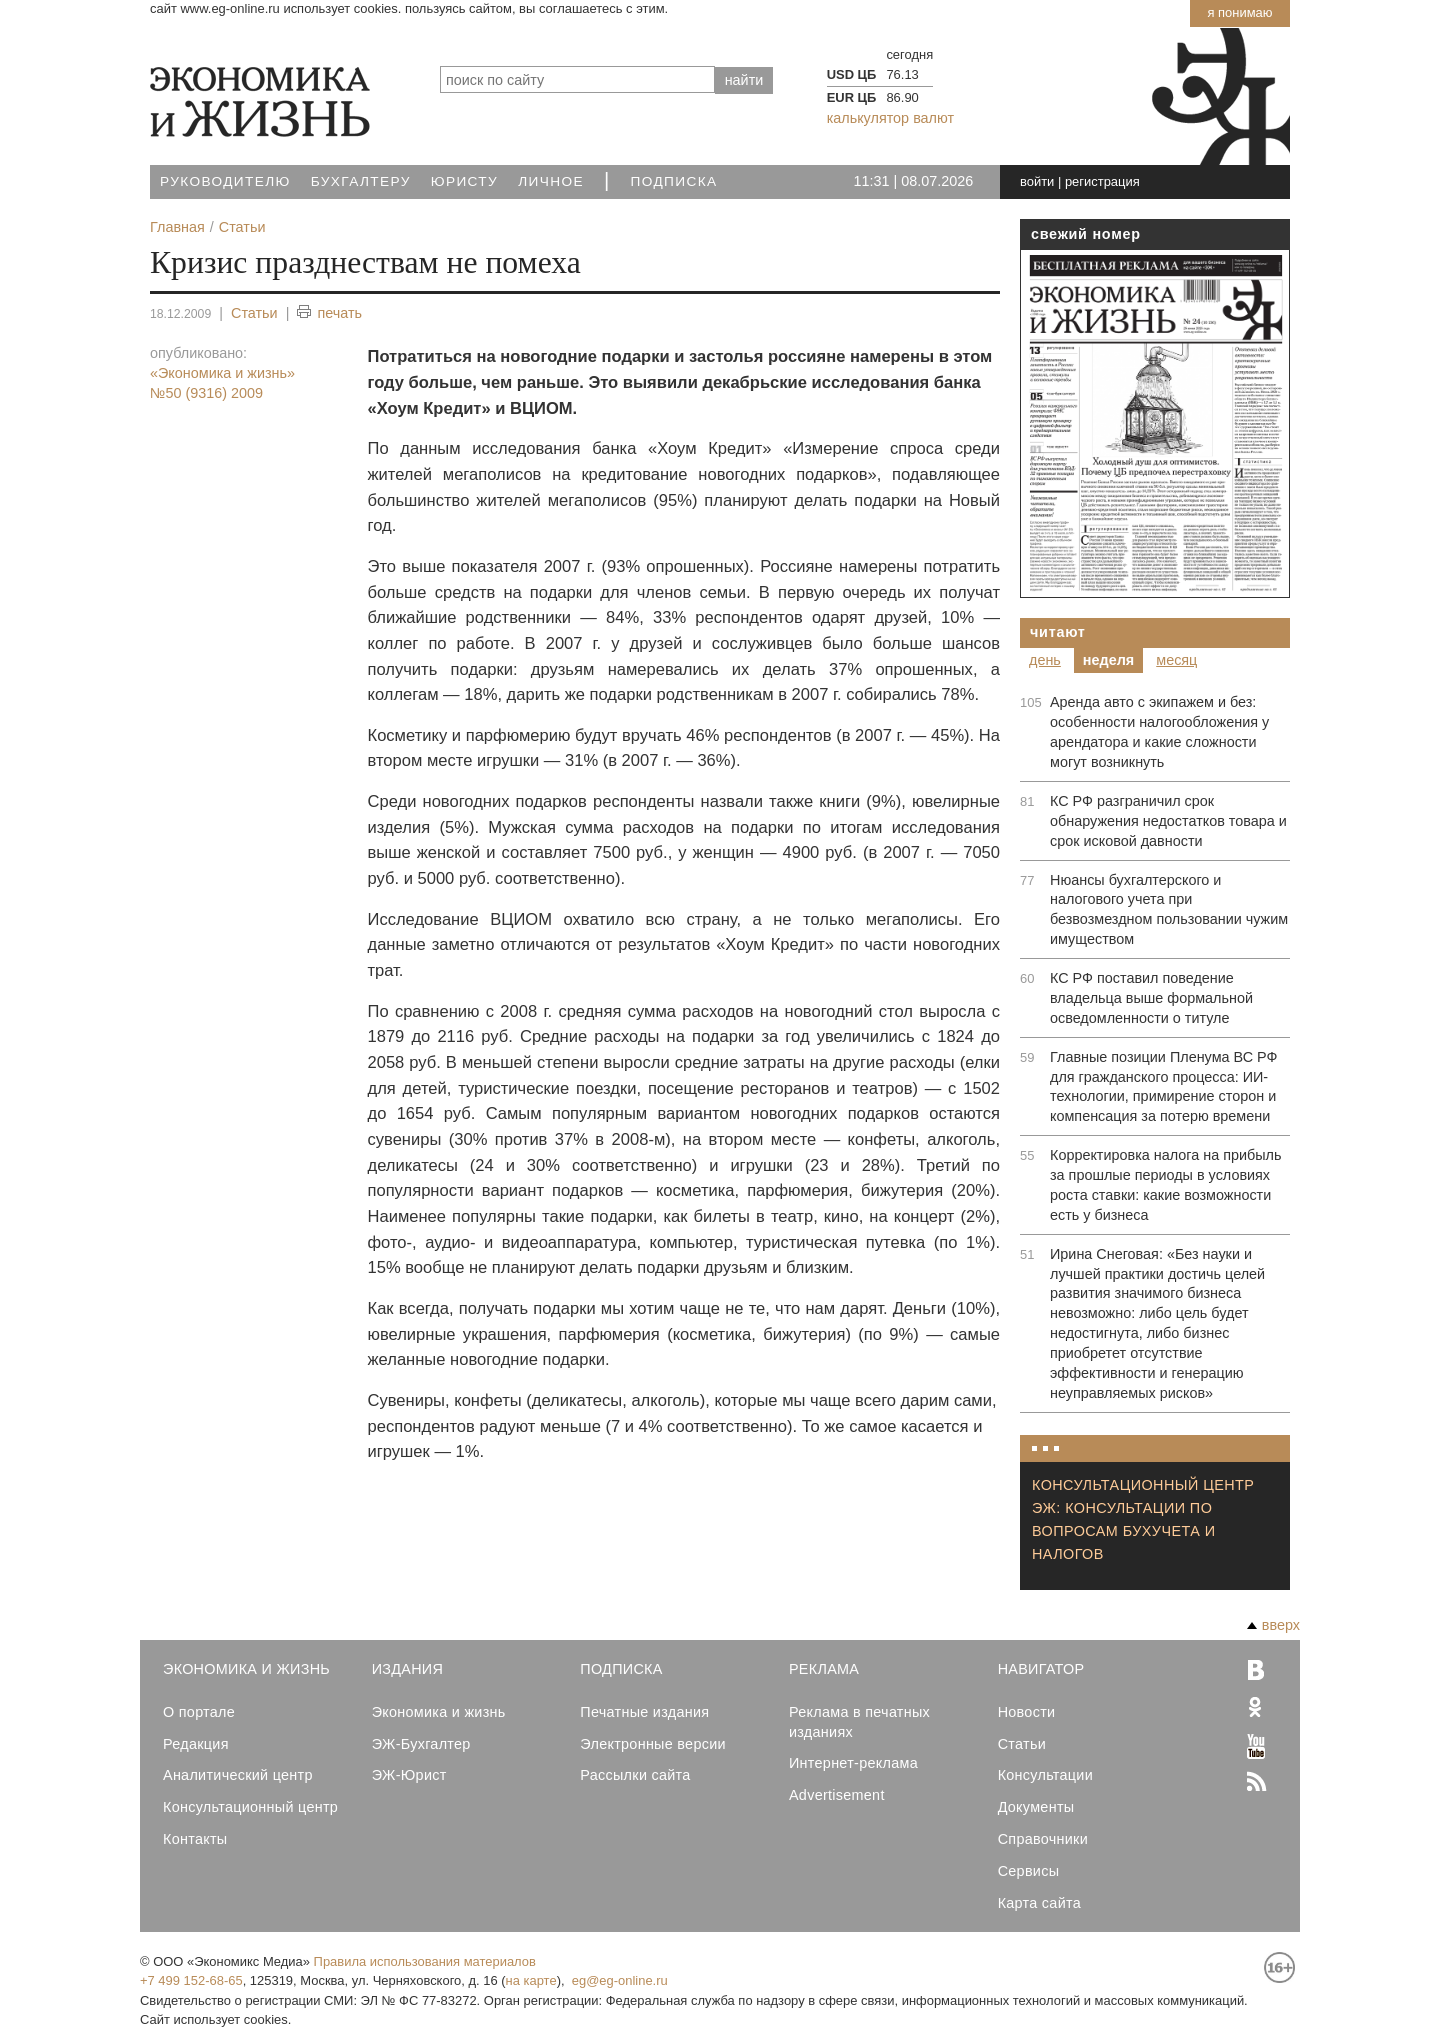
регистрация (1102, 181)
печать (329, 313)
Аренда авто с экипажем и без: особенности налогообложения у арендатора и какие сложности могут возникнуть (1159, 732)
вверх (1273, 1625)
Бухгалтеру (361, 181)
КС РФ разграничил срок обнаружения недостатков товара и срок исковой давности (1168, 821)
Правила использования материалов (425, 1961)
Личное (551, 181)
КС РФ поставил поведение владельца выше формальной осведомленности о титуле (1151, 998)
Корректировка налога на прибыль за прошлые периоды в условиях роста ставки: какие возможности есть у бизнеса (1165, 1185)
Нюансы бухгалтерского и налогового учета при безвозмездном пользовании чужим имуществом (1169, 910)
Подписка (674, 181)
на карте (531, 1980)
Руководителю (225, 181)
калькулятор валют (890, 118)
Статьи (254, 313)
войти (1037, 181)
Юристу (464, 181)
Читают (1058, 632)
